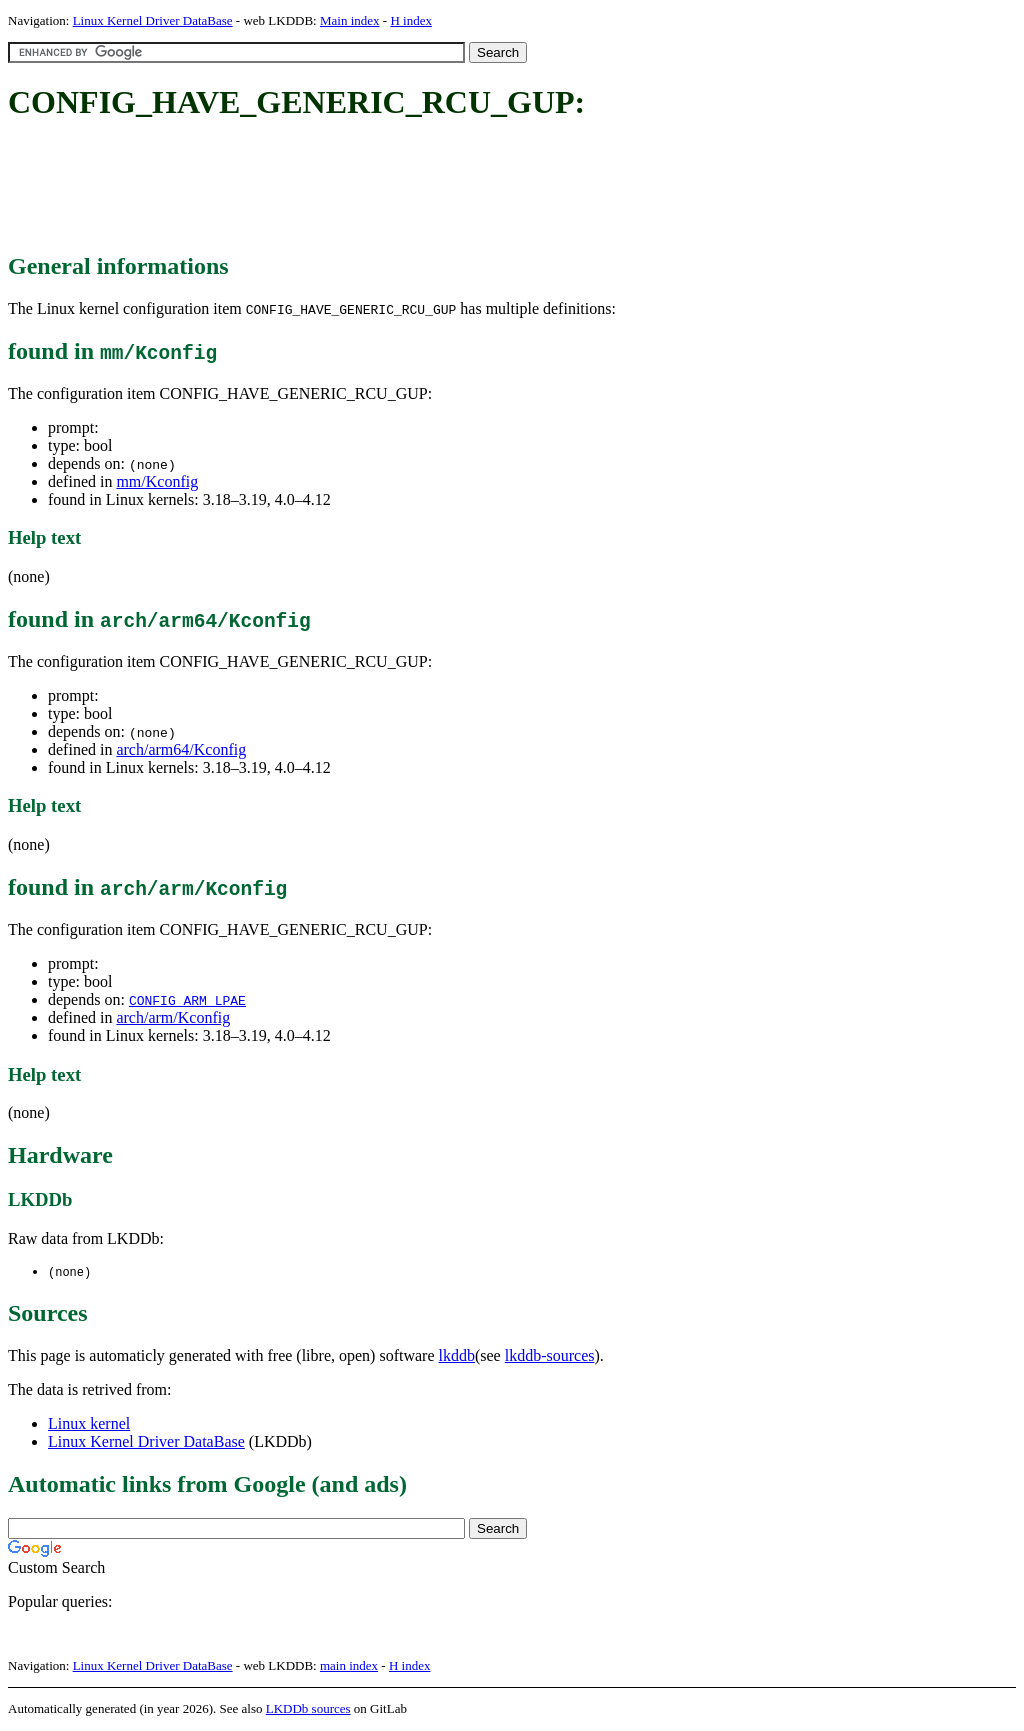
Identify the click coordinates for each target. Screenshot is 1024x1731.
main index (349, 1666)
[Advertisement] (372, 188)
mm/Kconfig (157, 481)
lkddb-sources (550, 1356)
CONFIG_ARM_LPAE (187, 1000)
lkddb (457, 1356)
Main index (350, 20)
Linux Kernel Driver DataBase (153, 20)
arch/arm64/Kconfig (181, 749)
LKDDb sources (308, 1709)
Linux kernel (89, 1424)
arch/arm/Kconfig (173, 1017)
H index (411, 20)
